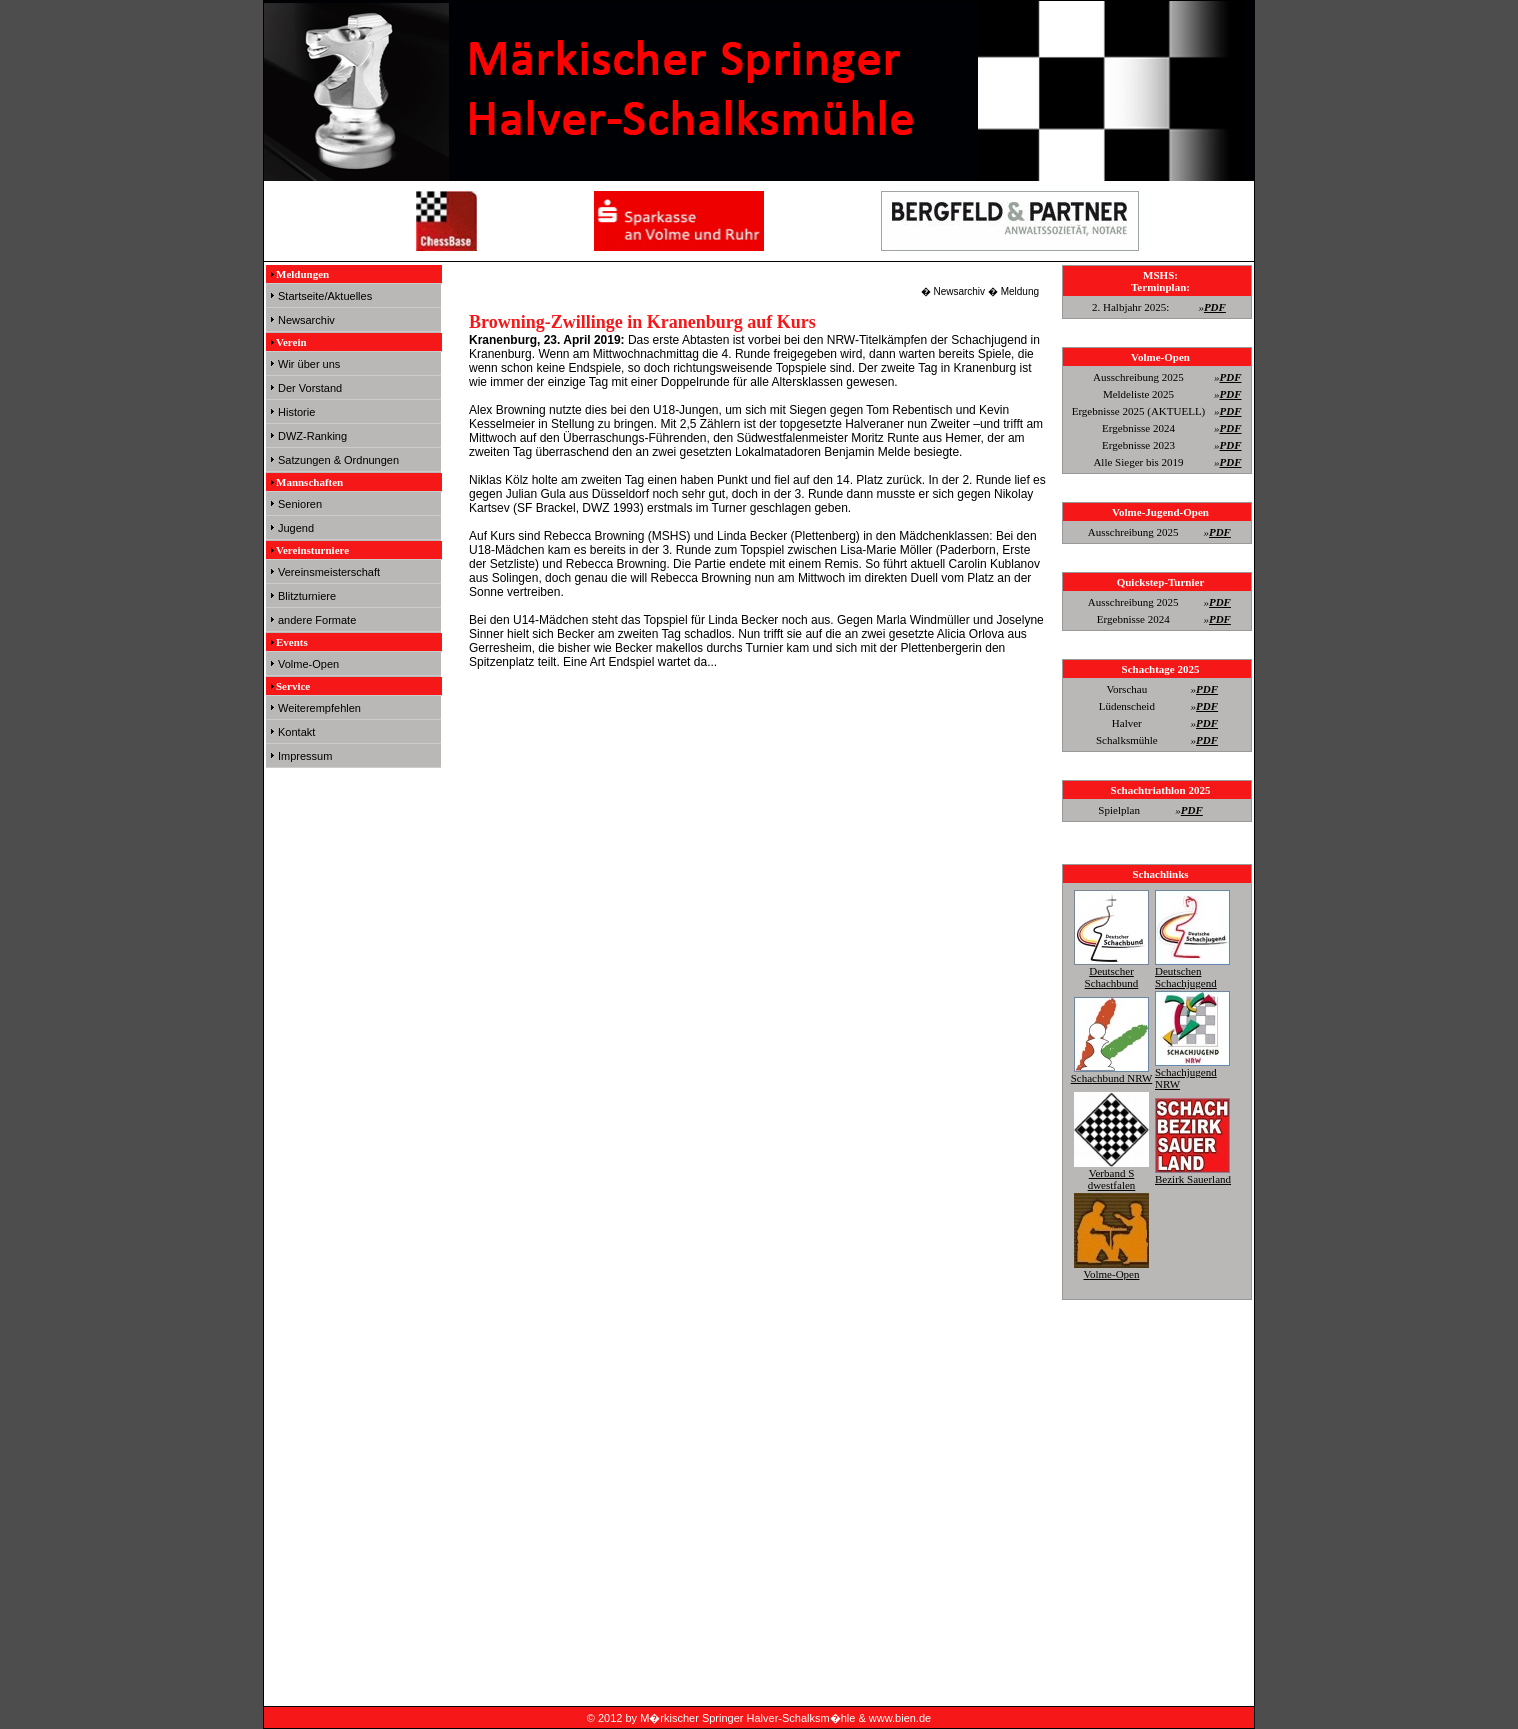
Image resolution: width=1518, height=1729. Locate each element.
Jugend (296, 528)
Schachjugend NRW (1192, 1072)
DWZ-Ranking (312, 436)
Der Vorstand (310, 388)
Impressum (305, 756)
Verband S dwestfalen (1111, 1173)
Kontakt (296, 732)
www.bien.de (900, 1718)
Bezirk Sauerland (1193, 1173)
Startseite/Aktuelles (325, 296)
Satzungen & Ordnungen (338, 460)
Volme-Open (308, 664)
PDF (1215, 307)
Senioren (300, 504)
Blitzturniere (307, 596)
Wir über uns (309, 364)
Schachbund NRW (1112, 1072)
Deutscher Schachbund (1111, 971)
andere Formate (317, 620)
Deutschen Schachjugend (1192, 971)
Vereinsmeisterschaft (329, 572)
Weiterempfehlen (319, 708)
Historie (296, 412)
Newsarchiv (306, 320)
